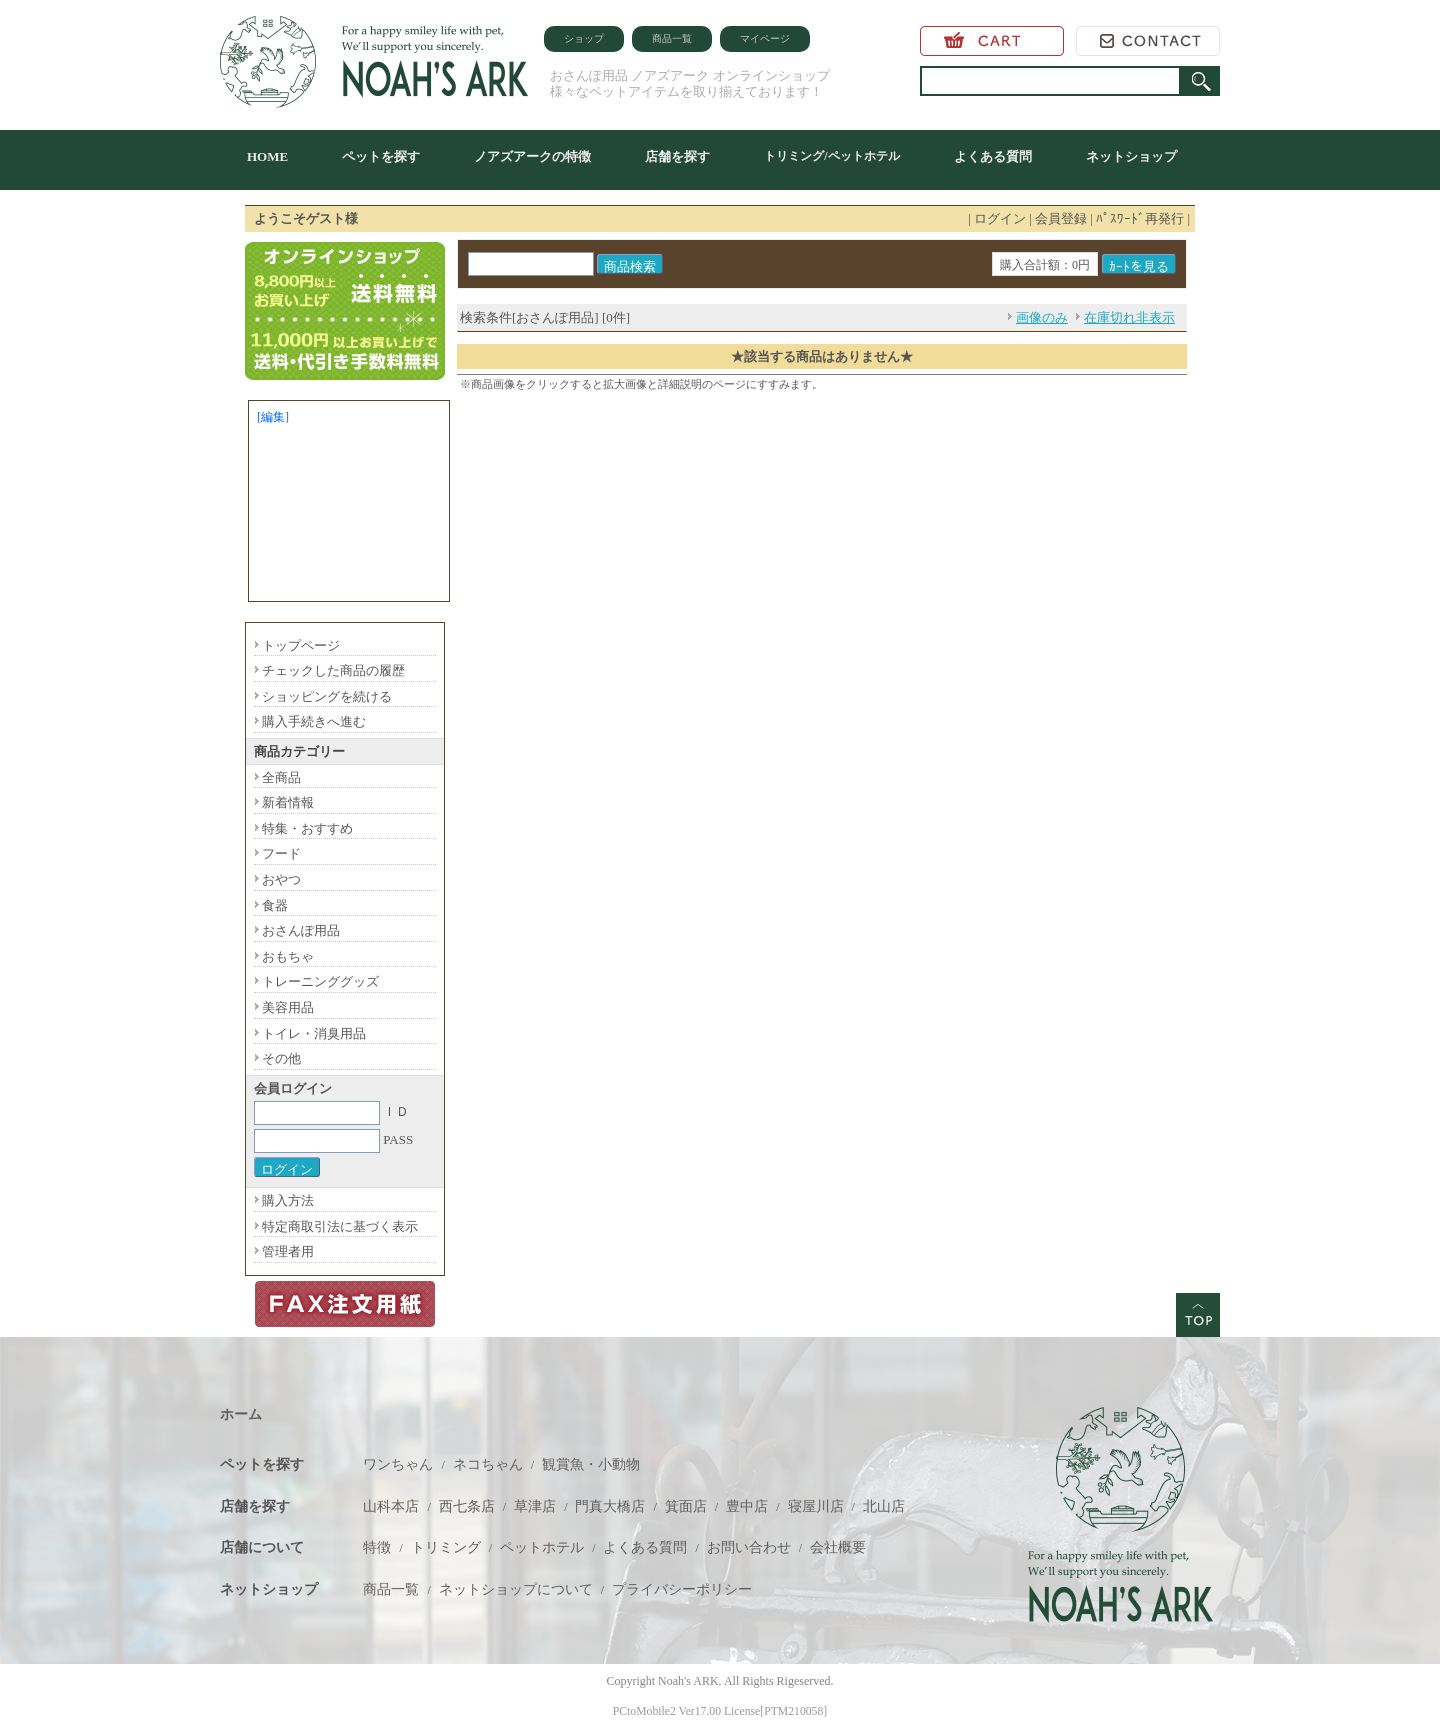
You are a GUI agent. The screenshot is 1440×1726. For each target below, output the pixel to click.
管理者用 (288, 1251)
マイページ (765, 38)
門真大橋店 (610, 1506)
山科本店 (391, 1506)
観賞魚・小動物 (591, 1464)
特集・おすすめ (307, 828)
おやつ (281, 879)
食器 (275, 905)
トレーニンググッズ (320, 981)
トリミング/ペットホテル (831, 156)
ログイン (1000, 218)
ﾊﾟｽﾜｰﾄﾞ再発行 (1140, 218)
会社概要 (838, 1547)
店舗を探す (677, 156)
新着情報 (288, 802)
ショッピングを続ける (327, 696)
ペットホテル (542, 1547)
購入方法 (288, 1200)
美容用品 (288, 1007)
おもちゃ (288, 956)
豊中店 (747, 1506)
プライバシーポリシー (682, 1589)
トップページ (301, 645)
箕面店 (686, 1506)
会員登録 (1061, 218)
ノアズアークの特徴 (532, 156)
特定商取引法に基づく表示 (340, 1226)
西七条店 (467, 1506)
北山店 (884, 1506)
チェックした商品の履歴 (333, 670)
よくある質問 (993, 156)
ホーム (241, 1414)
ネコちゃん (488, 1464)
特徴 (377, 1547)
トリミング (446, 1547)
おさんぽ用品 (301, 930)
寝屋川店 (816, 1506)
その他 (281, 1058)
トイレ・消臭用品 (314, 1033)
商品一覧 (672, 38)
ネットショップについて (516, 1589)
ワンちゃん (398, 1464)
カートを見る (992, 41)
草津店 (535, 1506)
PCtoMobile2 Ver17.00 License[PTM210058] (720, 1711)
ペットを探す (381, 156)
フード (281, 853)
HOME (267, 156)
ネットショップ (1131, 156)
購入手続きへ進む (314, 721)
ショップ (584, 38)
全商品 (281, 777)
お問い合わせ (1148, 41)
